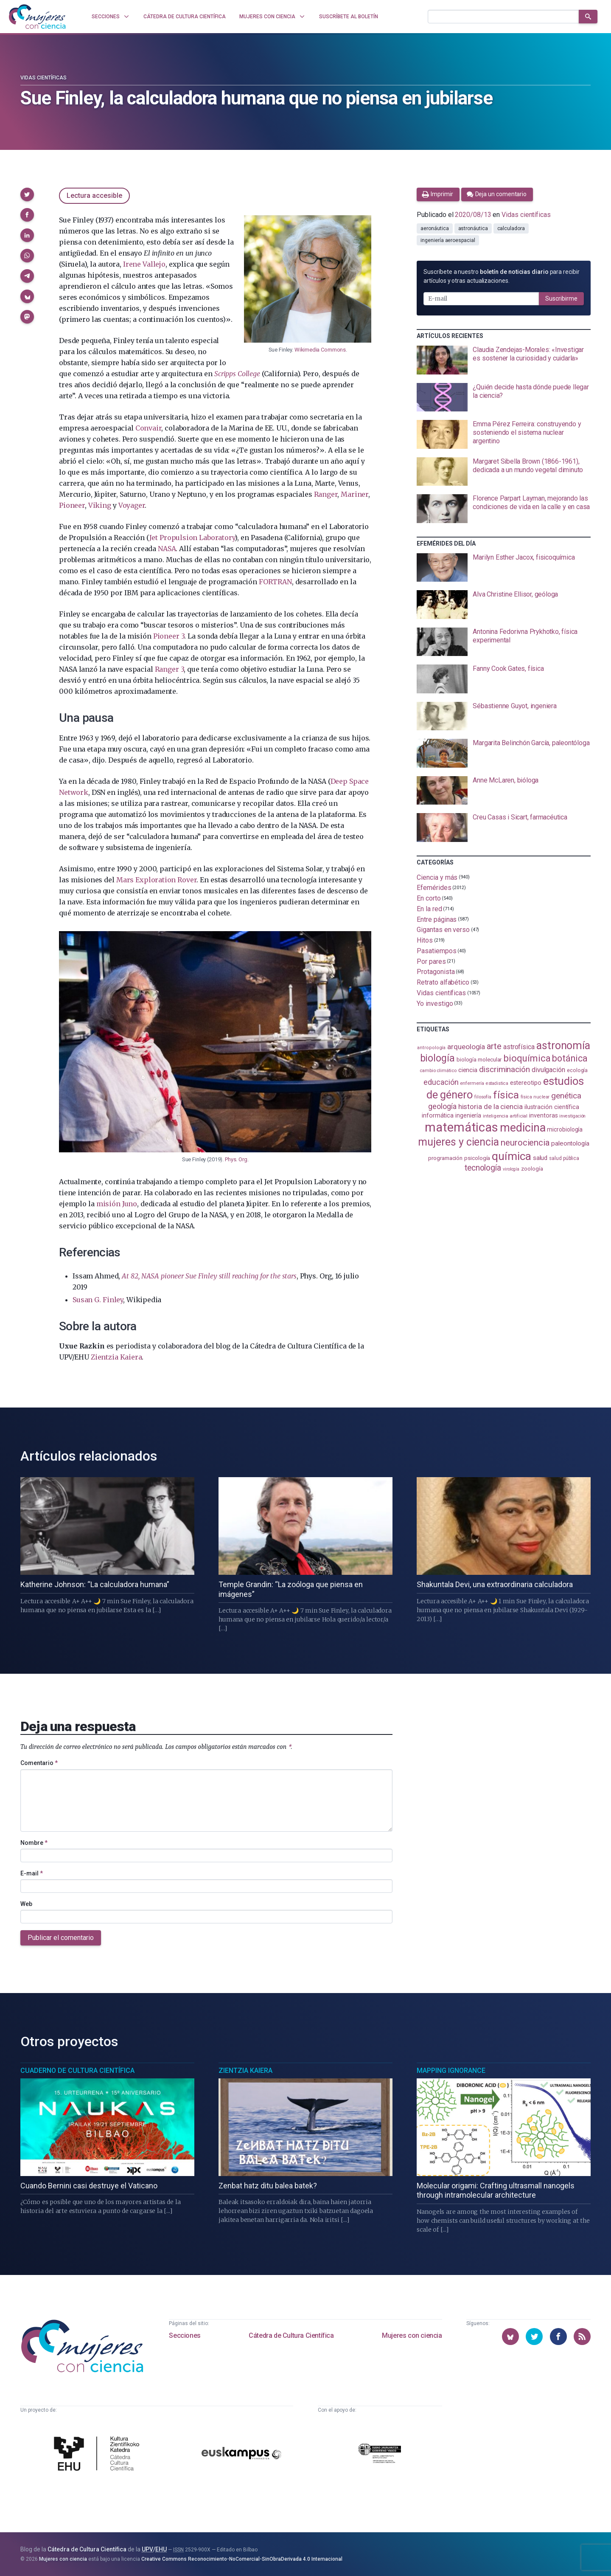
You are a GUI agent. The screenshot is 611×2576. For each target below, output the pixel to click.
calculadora (511, 228)
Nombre (34, 1842)
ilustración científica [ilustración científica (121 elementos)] (551, 1107)
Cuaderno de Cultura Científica (77, 2070)
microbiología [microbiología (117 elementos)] (565, 1129)
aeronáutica (434, 228)
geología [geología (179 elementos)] (442, 1106)
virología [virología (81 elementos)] (511, 1169)
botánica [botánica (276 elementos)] (569, 1058)
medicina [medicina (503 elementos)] (522, 1128)
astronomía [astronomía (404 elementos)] (563, 1045)
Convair (148, 428)
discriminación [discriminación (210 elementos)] (504, 1069)
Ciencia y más (437, 877)
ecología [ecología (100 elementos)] (577, 1070)
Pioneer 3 (169, 636)
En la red (429, 909)
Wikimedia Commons (320, 349)
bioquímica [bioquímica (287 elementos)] (526, 1058)
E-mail (31, 1873)
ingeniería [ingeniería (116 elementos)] (468, 1115)
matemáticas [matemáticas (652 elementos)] (461, 1127)
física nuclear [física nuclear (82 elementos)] (535, 1097)
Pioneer (72, 505)
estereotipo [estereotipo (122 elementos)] (525, 1083)
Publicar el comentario (61, 1938)
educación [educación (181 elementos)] (440, 1082)
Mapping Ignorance (451, 2070)
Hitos (425, 940)
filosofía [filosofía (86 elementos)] (482, 1097)
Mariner (354, 494)
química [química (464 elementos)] (511, 1156)
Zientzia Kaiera (116, 1357)
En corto (428, 898)
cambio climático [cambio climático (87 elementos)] (438, 1070)
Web (26, 1903)
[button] (27, 194)
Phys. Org (236, 1159)
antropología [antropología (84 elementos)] (431, 1047)
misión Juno (116, 1203)
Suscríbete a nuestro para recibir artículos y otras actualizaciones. (501, 276)
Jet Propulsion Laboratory (192, 537)
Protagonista (435, 972)
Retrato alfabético (443, 982)
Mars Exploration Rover (156, 880)
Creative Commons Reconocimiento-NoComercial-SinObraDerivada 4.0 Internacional (241, 2559)
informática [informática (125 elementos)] (438, 1115)
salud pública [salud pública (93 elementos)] (564, 1158)
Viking (99, 505)
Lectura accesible (94, 195)
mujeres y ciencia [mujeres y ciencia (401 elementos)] (458, 1142)
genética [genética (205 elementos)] (566, 1096)
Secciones (184, 2335)
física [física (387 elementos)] (506, 1095)
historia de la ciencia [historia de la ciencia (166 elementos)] (490, 1106)
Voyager (131, 505)
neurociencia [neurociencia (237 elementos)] (525, 1142)
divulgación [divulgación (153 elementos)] (548, 1070)
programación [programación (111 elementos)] (445, 1157)
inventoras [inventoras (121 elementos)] (543, 1115)
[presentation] (504, 360)
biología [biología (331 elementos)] (437, 1058)
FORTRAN (275, 581)
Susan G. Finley (98, 1299)
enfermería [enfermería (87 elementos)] (472, 1083)
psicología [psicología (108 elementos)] (477, 1158)
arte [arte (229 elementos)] (494, 1046)
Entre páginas (437, 919)
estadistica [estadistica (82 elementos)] (497, 1083)
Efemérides (434, 888)
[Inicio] (37, 16)
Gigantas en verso (443, 930)
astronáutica (473, 228)
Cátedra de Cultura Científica (291, 2335)
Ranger (326, 494)
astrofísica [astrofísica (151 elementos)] (519, 1047)
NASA (167, 548)
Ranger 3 (169, 669)
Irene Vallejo (144, 264)
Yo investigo (435, 1003)
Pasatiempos (436, 951)
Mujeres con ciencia (412, 2335)
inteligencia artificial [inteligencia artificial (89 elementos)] (505, 1116)
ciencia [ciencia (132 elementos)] (467, 1070)
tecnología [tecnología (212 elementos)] (483, 1168)
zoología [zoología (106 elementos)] (532, 1169)
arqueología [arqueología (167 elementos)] (466, 1046)
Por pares (431, 961)
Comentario (39, 1763)
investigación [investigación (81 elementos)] (572, 1116)
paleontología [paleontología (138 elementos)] (570, 1143)
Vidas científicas (43, 78)
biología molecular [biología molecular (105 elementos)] (479, 1059)
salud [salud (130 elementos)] (540, 1158)
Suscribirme (561, 298)
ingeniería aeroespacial (447, 240)
